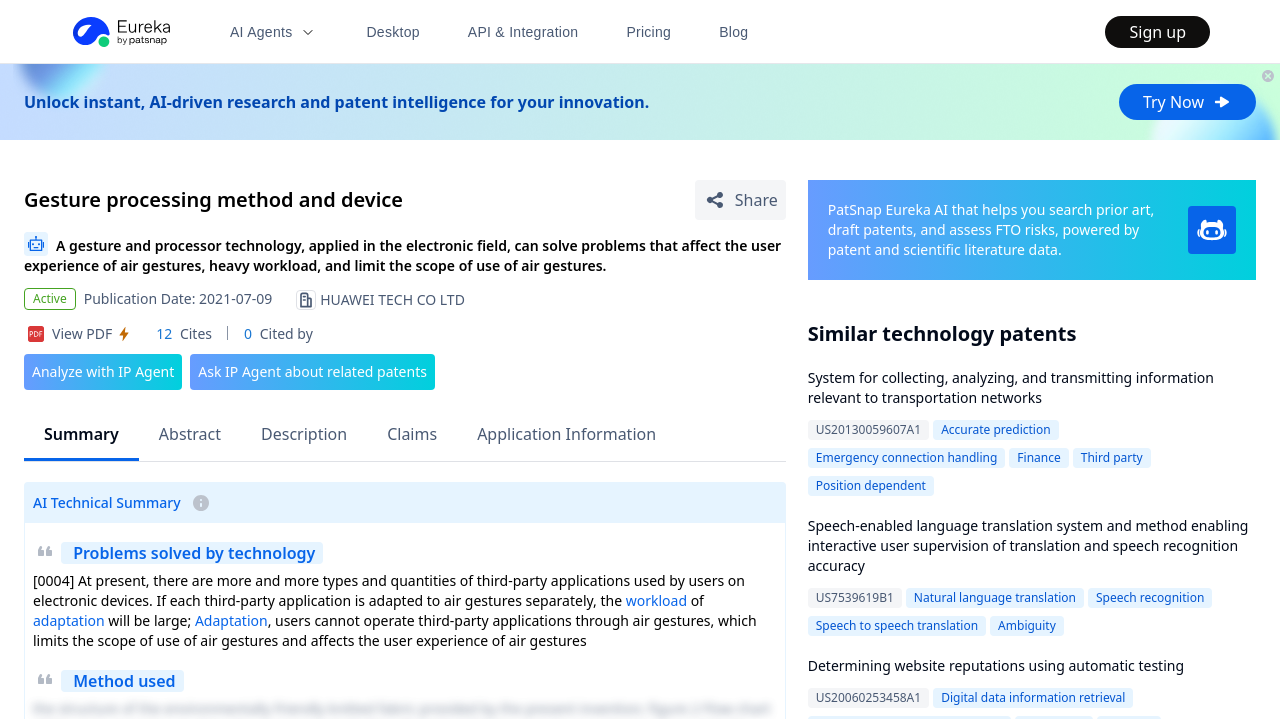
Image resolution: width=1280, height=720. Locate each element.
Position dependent (871, 485)
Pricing (648, 32)
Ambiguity (1027, 625)
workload (656, 600)
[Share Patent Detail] (740, 200)
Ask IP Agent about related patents (312, 371)
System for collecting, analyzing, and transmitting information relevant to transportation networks (1011, 387)
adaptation (69, 620)
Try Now (1187, 102)
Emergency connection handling (907, 457)
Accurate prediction (995, 429)
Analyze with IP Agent (103, 371)
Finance (1038, 457)
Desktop (392, 32)
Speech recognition (1150, 597)
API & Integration (523, 32)
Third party (1112, 457)
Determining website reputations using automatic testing (996, 665)
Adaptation (231, 620)
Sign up (1157, 32)
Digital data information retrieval (1033, 697)
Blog (733, 32)
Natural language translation (995, 597)
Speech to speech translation (897, 625)
